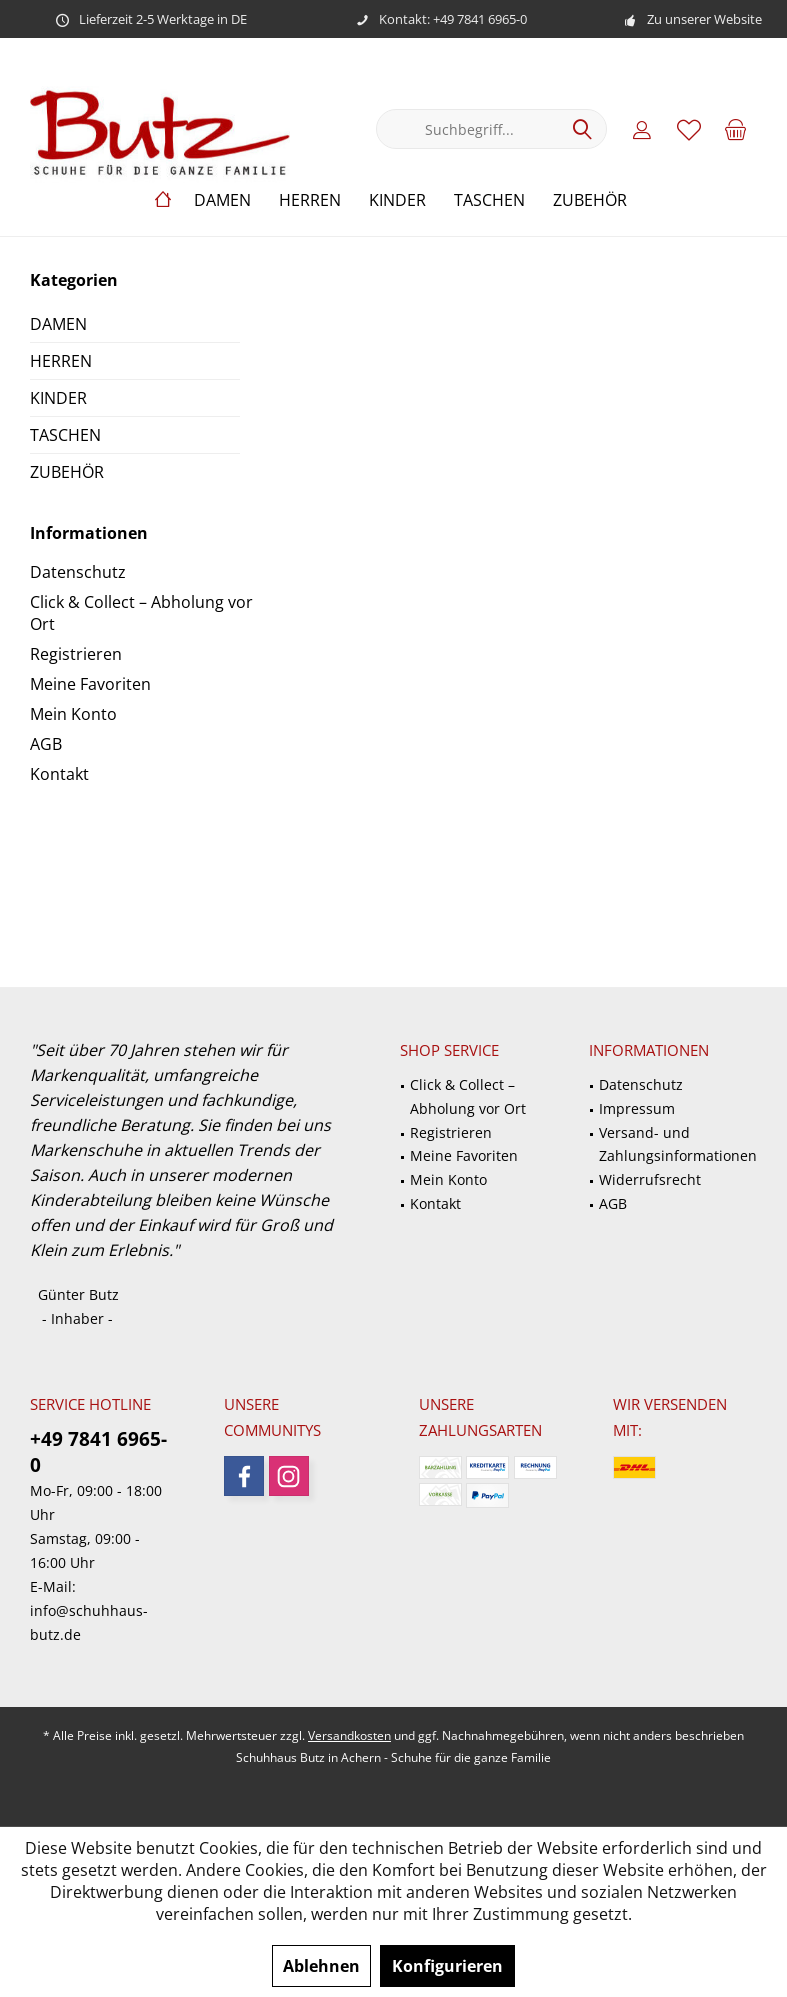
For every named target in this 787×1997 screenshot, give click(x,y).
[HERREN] (310, 200)
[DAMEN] (222, 200)
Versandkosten (349, 1735)
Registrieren (76, 654)
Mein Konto (73, 714)
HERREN (61, 361)
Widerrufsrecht (650, 1179)
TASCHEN (65, 435)
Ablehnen (321, 1966)
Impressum (637, 1108)
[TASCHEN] (489, 200)
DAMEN (58, 324)
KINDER (58, 398)
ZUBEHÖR (67, 472)
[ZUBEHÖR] (590, 200)
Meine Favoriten (90, 684)
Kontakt (59, 774)
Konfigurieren (447, 1966)
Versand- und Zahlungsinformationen (678, 1144)
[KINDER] (397, 200)
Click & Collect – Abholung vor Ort (141, 613)
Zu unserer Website (704, 19)
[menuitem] (736, 129)
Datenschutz (78, 572)
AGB (46, 744)
